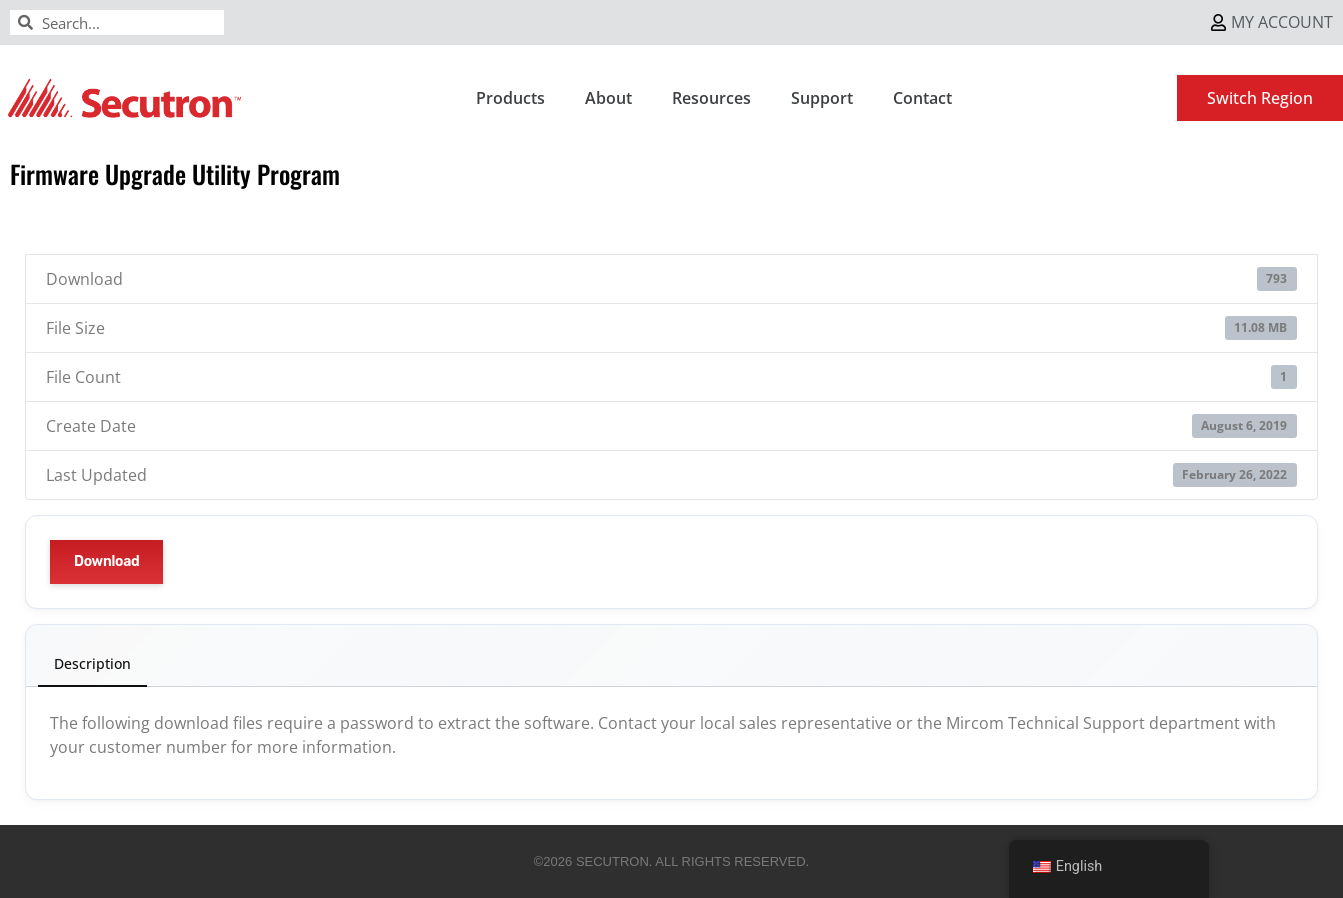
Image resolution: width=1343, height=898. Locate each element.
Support (822, 98)
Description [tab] (92, 663)
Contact (922, 98)
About (608, 98)
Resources (711, 98)
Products (510, 98)
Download (106, 561)
